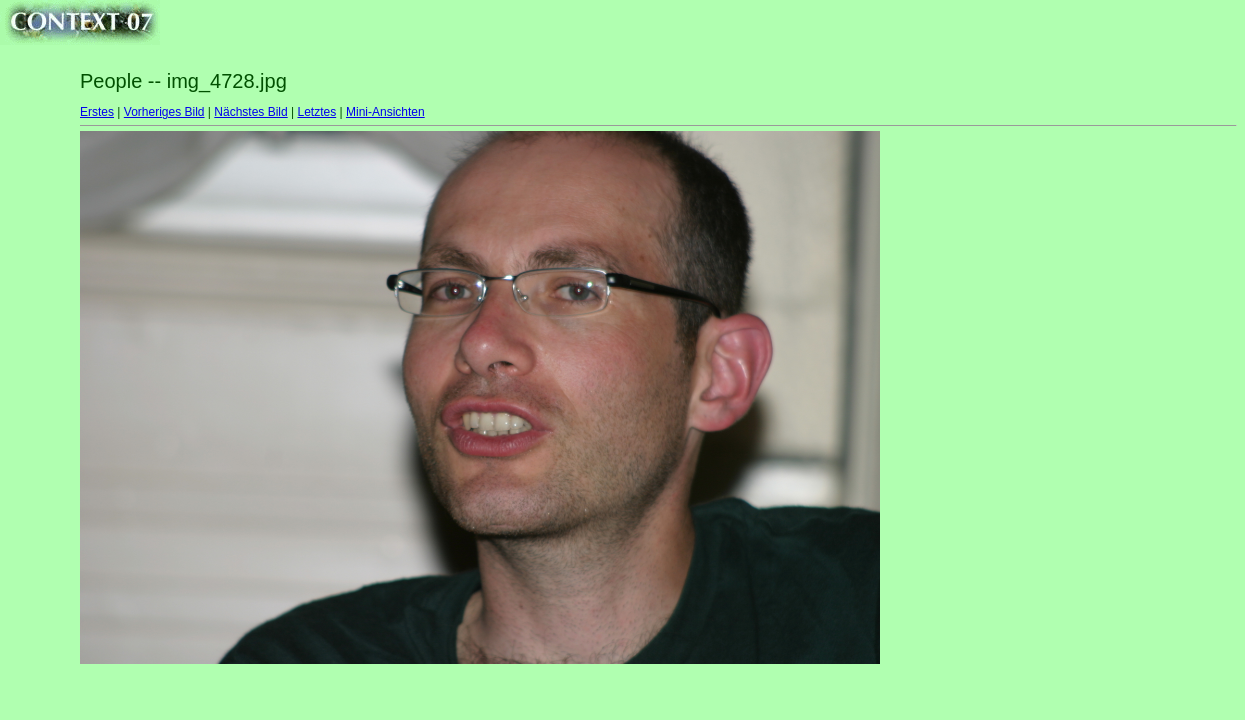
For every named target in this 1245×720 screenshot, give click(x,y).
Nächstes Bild (250, 112)
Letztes (317, 112)
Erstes (97, 112)
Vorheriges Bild (164, 112)
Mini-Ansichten (385, 112)
